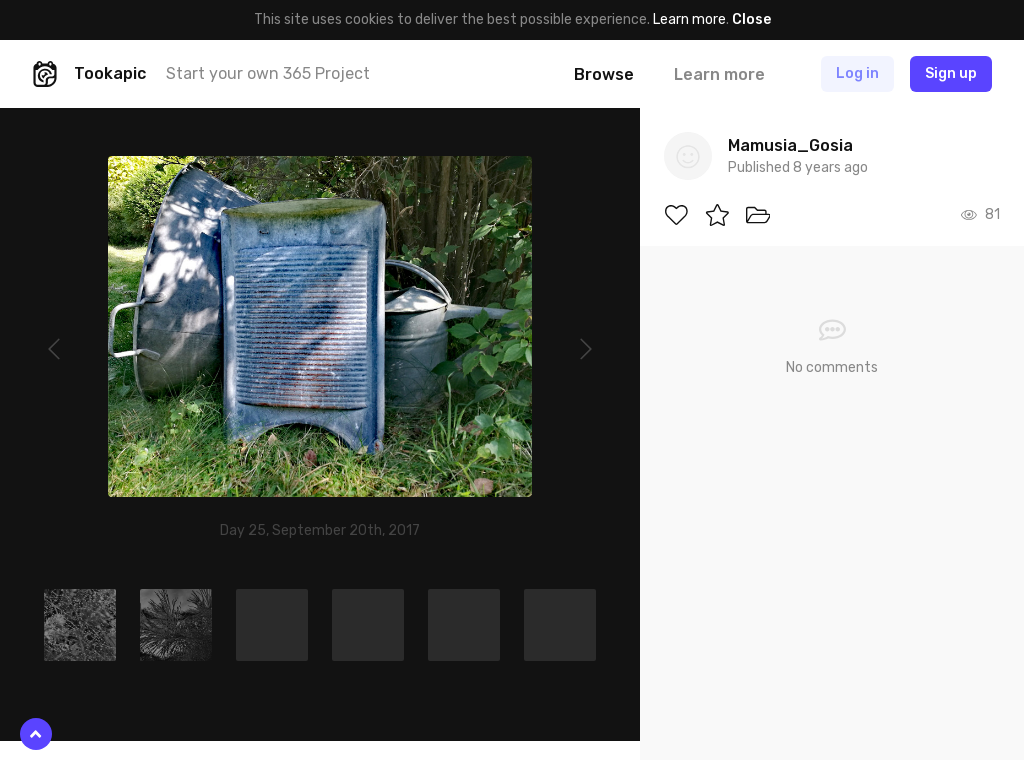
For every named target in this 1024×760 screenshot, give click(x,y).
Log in (857, 73)
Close (751, 19)
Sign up (951, 73)
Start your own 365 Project (268, 73)
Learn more (689, 19)
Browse (604, 74)
